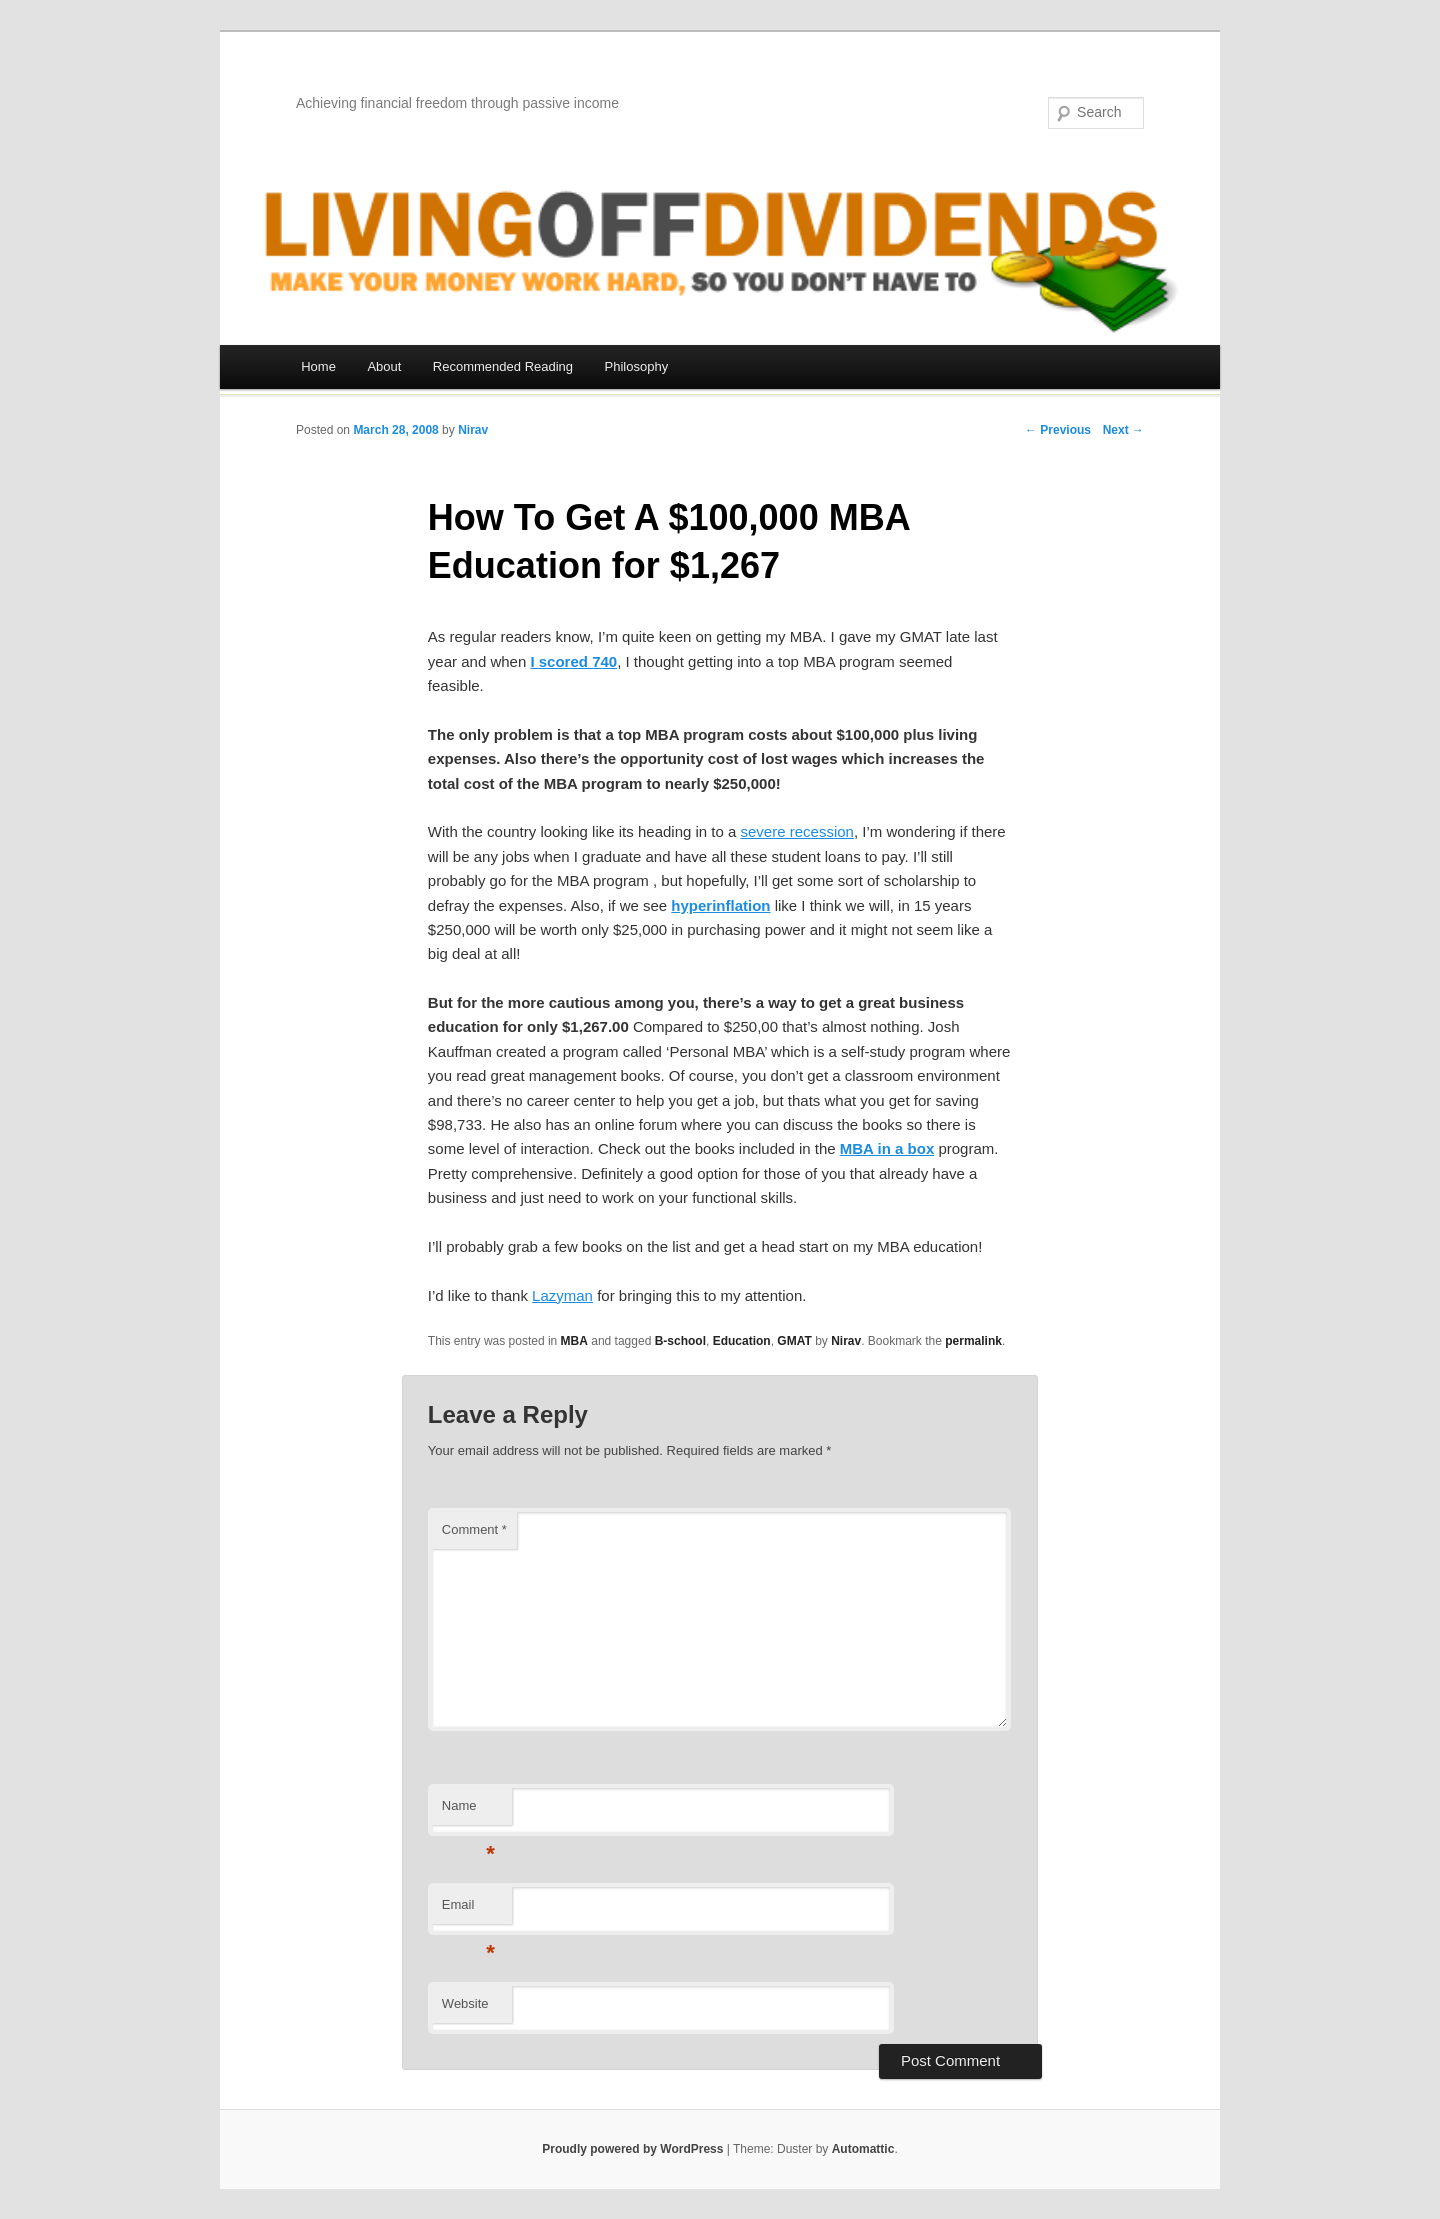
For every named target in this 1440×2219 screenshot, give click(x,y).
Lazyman (562, 1295)
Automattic (863, 2149)
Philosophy (637, 366)
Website (465, 2003)
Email (468, 1910)
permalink (973, 1341)
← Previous (1058, 430)
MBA (574, 1341)
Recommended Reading (503, 366)
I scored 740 (573, 661)
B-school (680, 1341)
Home (318, 366)
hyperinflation (720, 905)
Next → (1123, 430)
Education (742, 1341)
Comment (474, 1529)
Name (468, 1811)
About (384, 366)
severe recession (797, 831)
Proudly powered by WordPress (632, 2149)
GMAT (794, 1341)
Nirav (473, 430)
